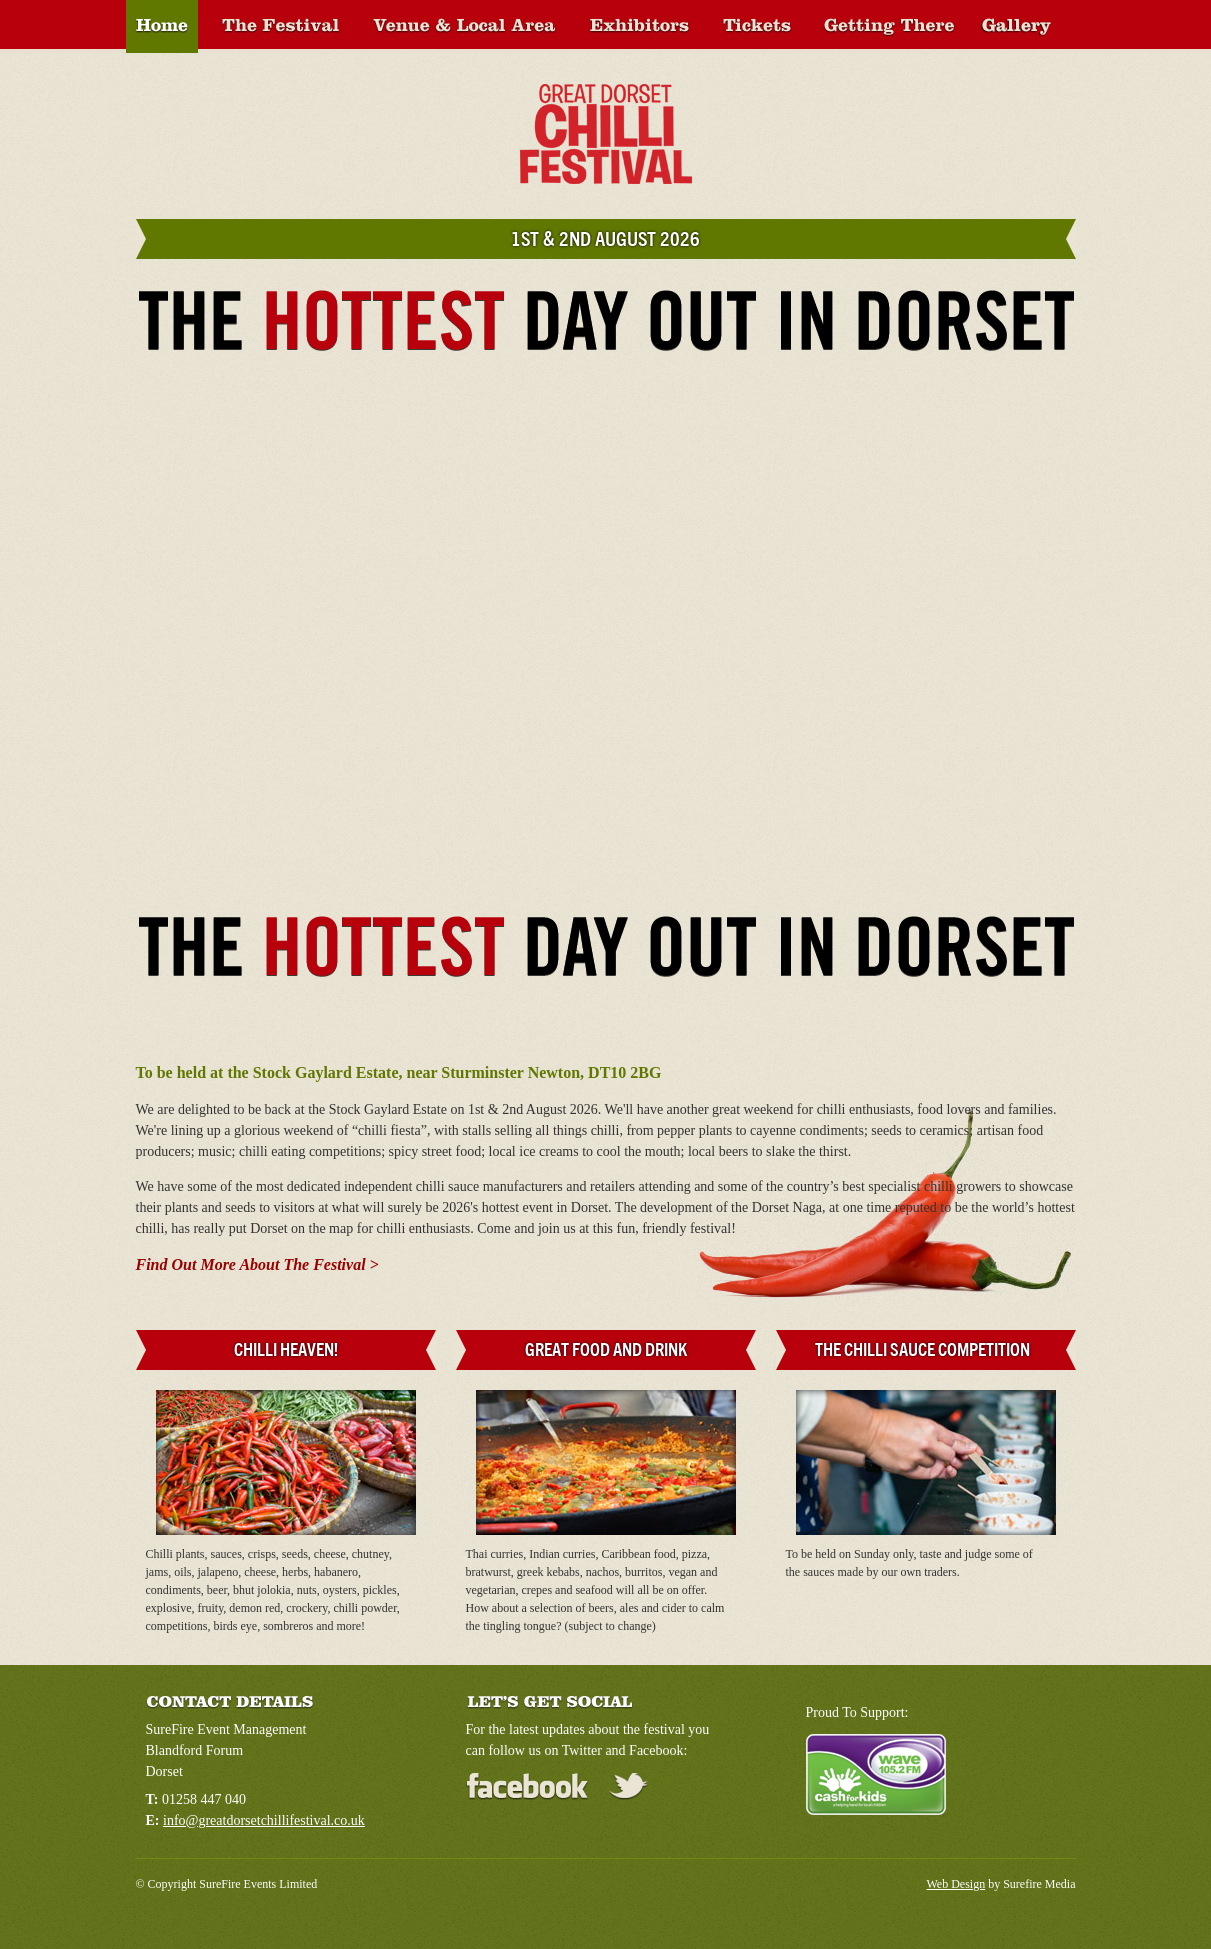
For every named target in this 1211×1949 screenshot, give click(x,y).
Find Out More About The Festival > (257, 1264)
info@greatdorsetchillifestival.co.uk (264, 1820)
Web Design (956, 1884)
